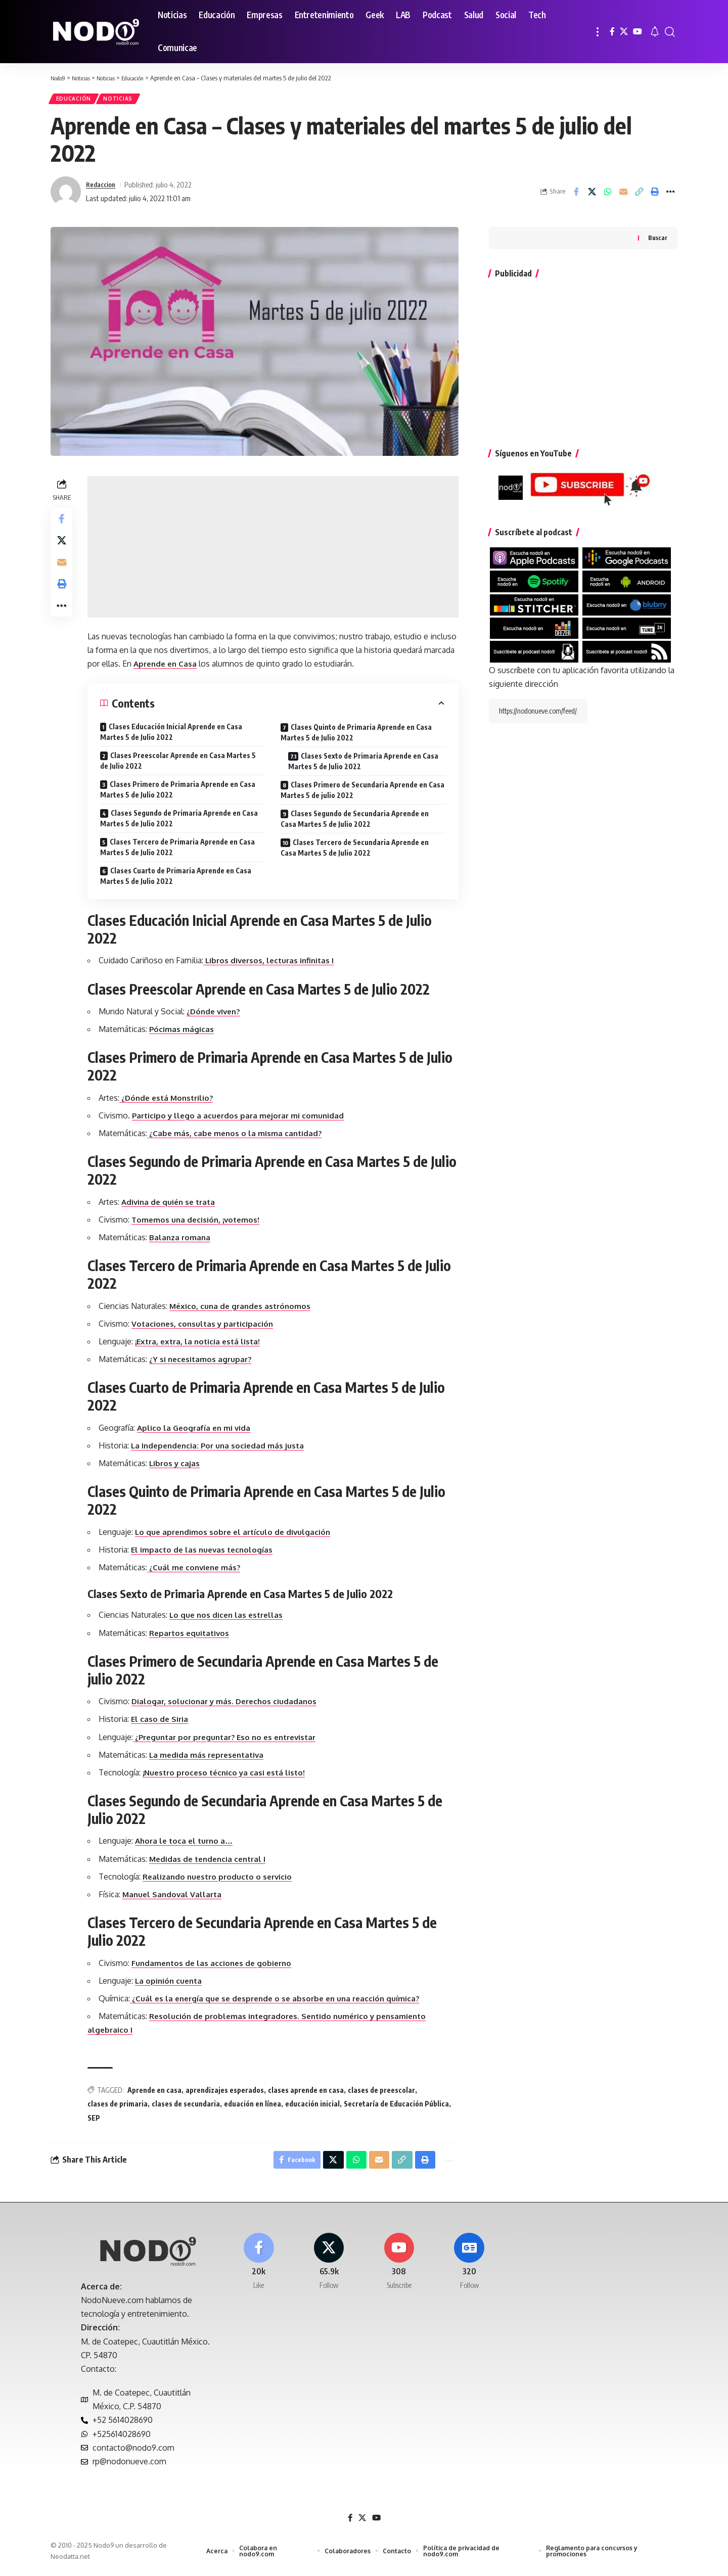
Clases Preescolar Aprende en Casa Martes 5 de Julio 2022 (180, 763)
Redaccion (103, 187)
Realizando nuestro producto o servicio (223, 1880)
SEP (96, 2121)
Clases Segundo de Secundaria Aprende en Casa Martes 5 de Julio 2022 (356, 821)
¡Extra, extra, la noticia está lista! (203, 1344)
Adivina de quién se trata (173, 1205)
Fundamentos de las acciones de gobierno (216, 1966)
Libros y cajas (178, 1466)
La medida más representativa (211, 1758)
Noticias (125, 100)
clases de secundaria (188, 2107)
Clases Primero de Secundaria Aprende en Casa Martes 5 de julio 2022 (363, 793)
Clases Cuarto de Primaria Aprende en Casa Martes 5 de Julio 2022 (178, 878)
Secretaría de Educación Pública (398, 2107)
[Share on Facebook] (576, 194)
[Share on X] (592, 194)
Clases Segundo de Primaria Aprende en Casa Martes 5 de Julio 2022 (181, 821)
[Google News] (469, 2269)
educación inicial (315, 2107)
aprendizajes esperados (227, 2093)
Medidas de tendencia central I (213, 1862)
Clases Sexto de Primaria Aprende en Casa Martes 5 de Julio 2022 (364, 764)
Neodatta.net (70, 2563)
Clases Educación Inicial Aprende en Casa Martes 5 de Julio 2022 (174, 734)
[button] (597, 31)
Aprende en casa (157, 2093)
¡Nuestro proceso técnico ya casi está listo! (229, 1775)
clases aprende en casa (308, 2093)
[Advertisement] (274, 550)
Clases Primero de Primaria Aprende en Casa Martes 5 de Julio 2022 (180, 792)
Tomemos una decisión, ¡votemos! (200, 1222)
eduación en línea (255, 2107)
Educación (76, 100)
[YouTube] (637, 31)
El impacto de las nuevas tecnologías (206, 1553)
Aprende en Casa (201, 667)
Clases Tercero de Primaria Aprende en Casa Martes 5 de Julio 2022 (180, 850)
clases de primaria (120, 2107)
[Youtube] (399, 2269)
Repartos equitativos (194, 1636)
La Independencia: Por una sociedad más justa (222, 1448)
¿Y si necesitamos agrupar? (204, 1362)
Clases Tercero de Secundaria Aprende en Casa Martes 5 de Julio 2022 (356, 850)
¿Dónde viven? (217, 1014)
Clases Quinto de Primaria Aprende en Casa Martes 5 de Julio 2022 (357, 735)
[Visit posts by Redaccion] (66, 194)
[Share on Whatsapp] (608, 194)
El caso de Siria (162, 1722)
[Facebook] (612, 31)
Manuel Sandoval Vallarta (176, 1897)
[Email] (623, 194)
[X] (623, 31)
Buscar (657, 241)
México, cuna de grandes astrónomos (245, 1309)
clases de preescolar (384, 2093)
